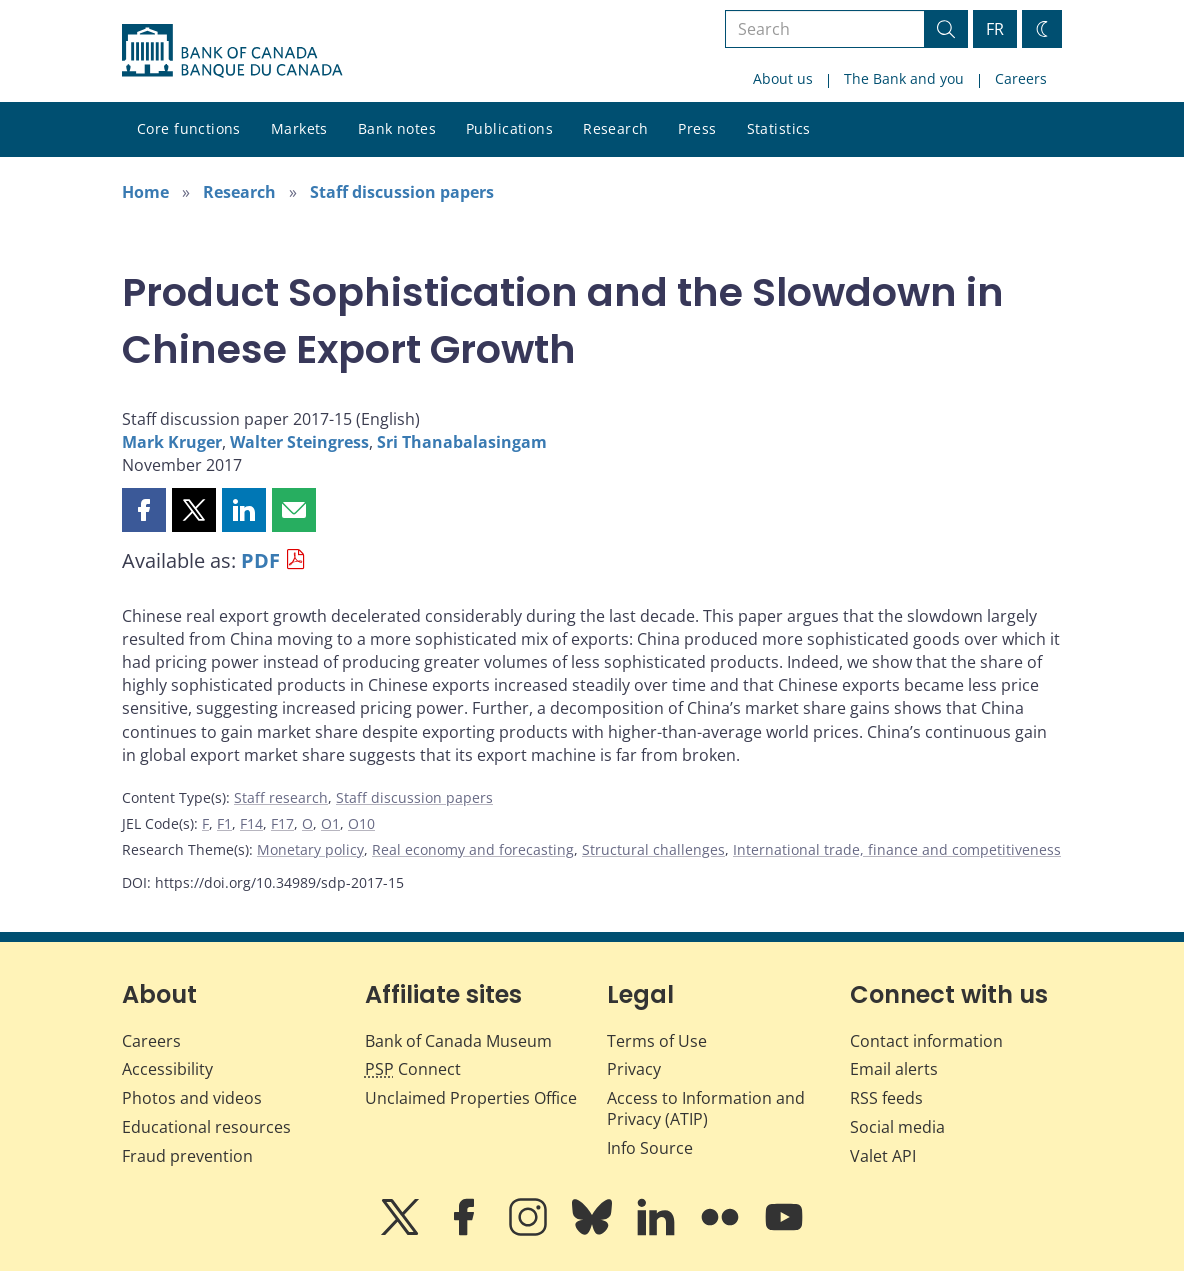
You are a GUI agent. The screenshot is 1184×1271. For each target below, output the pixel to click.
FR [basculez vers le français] (995, 29)
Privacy (634, 1069)
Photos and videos (192, 1098)
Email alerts (894, 1069)
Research (615, 128)
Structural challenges (653, 849)
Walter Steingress (299, 442)
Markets (299, 128)
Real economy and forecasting (473, 849)
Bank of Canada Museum (458, 1041)
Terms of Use (657, 1041)
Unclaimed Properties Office (471, 1098)
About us (783, 78)
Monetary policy (310, 849)
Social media (897, 1127)
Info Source (650, 1148)
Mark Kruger (172, 442)
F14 (251, 823)
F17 (282, 823)
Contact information (926, 1041)
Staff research (281, 797)
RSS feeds (886, 1098)
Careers (1021, 78)
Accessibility (167, 1069)
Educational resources (206, 1127)
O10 (361, 823)
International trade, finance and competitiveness (897, 849)
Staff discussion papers (402, 192)
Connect (413, 1069)
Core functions (189, 128)
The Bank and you (904, 78)
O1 (330, 823)
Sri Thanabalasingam (462, 442)
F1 (224, 823)
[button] (144, 510)
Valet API (883, 1156)
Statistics (779, 128)
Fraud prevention (187, 1156)
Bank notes (397, 128)
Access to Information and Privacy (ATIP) (706, 1108)
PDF (260, 560)
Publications (509, 128)
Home (145, 192)
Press (697, 128)
